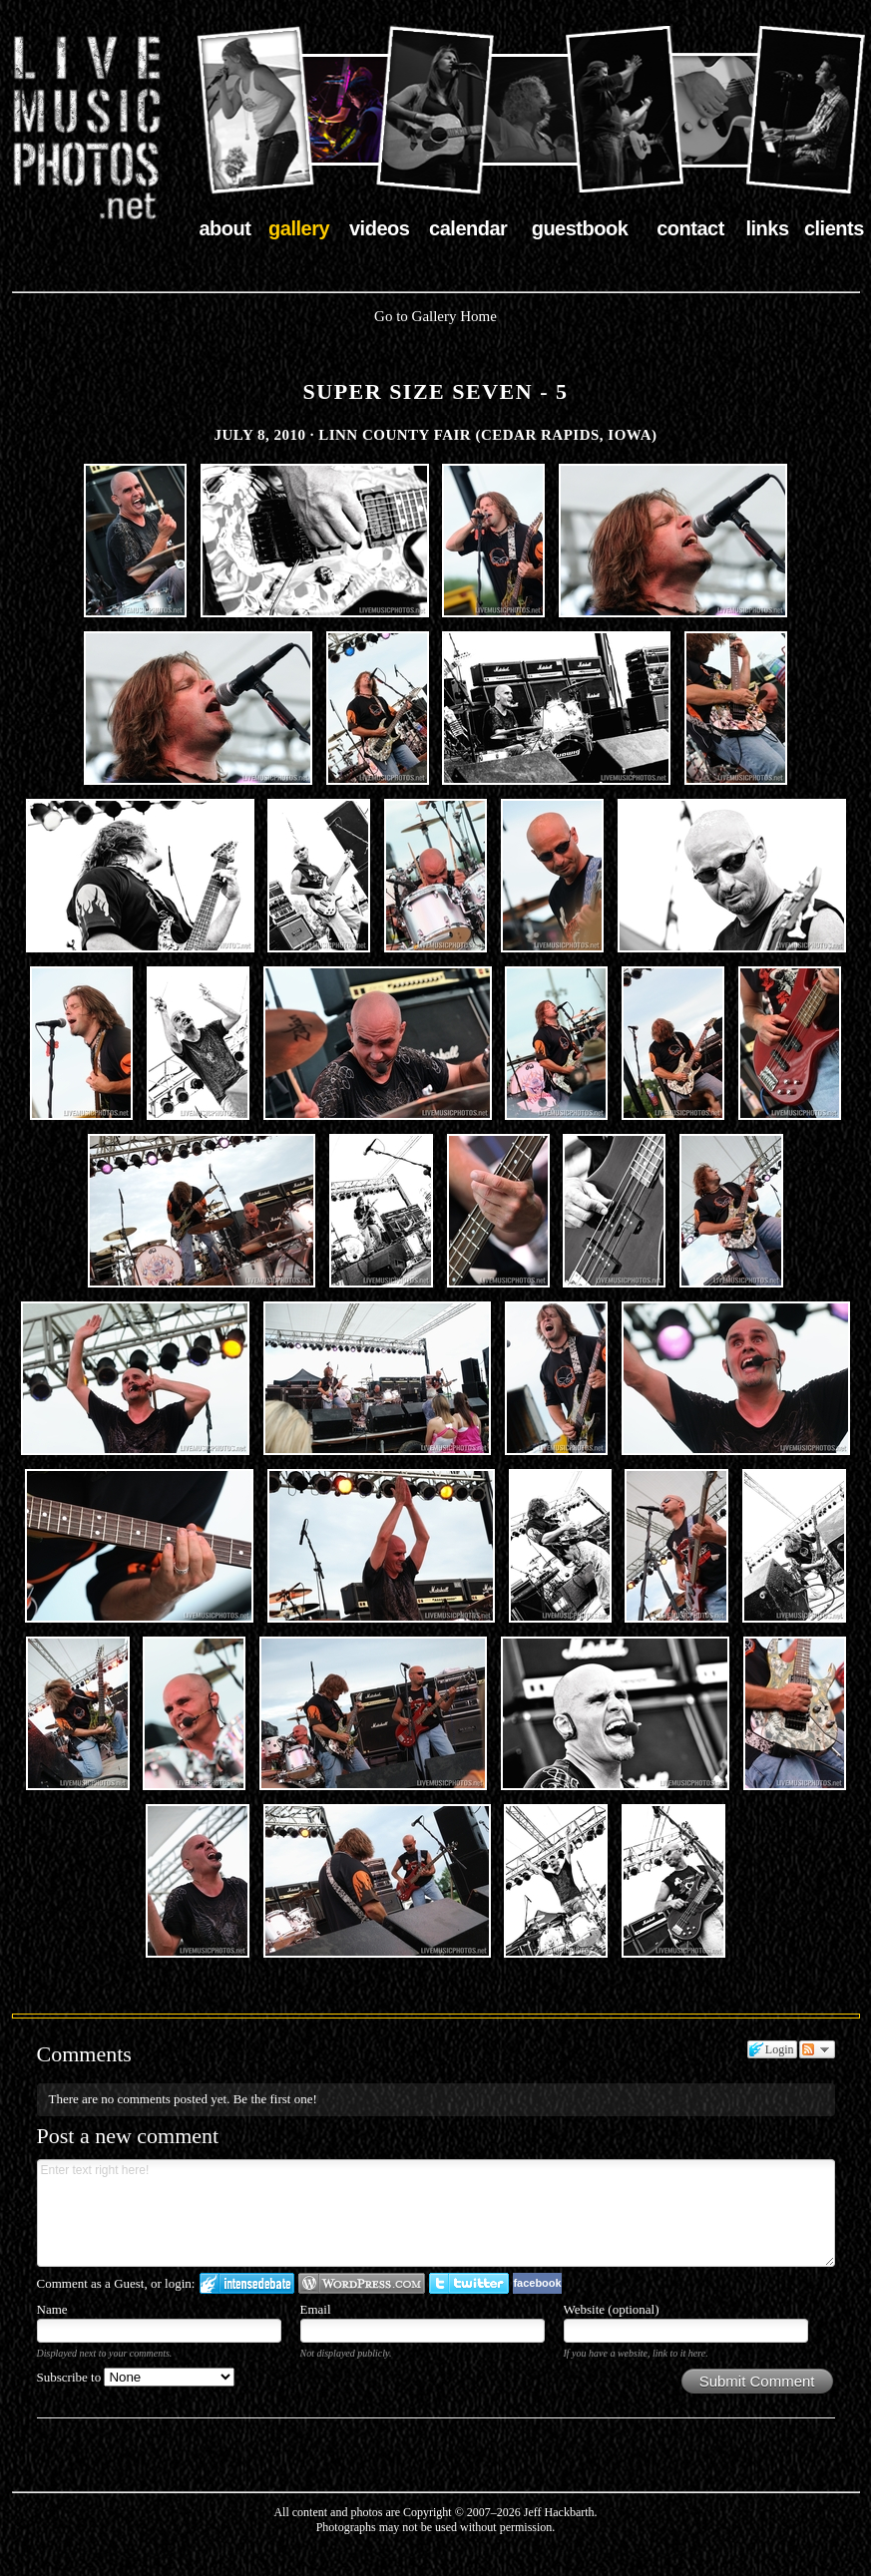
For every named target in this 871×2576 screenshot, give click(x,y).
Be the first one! (275, 2098)
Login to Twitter (469, 2283)
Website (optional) (611, 2309)
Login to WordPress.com (361, 2283)
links (766, 228)
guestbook (580, 228)
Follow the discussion (817, 2049)
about (225, 228)
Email (315, 2309)
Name (52, 2309)
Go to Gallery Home (435, 316)
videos (379, 228)
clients (834, 228)
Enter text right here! (436, 2213)
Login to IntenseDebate (247, 2283)
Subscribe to (136, 2377)
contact (690, 228)
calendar (468, 228)
